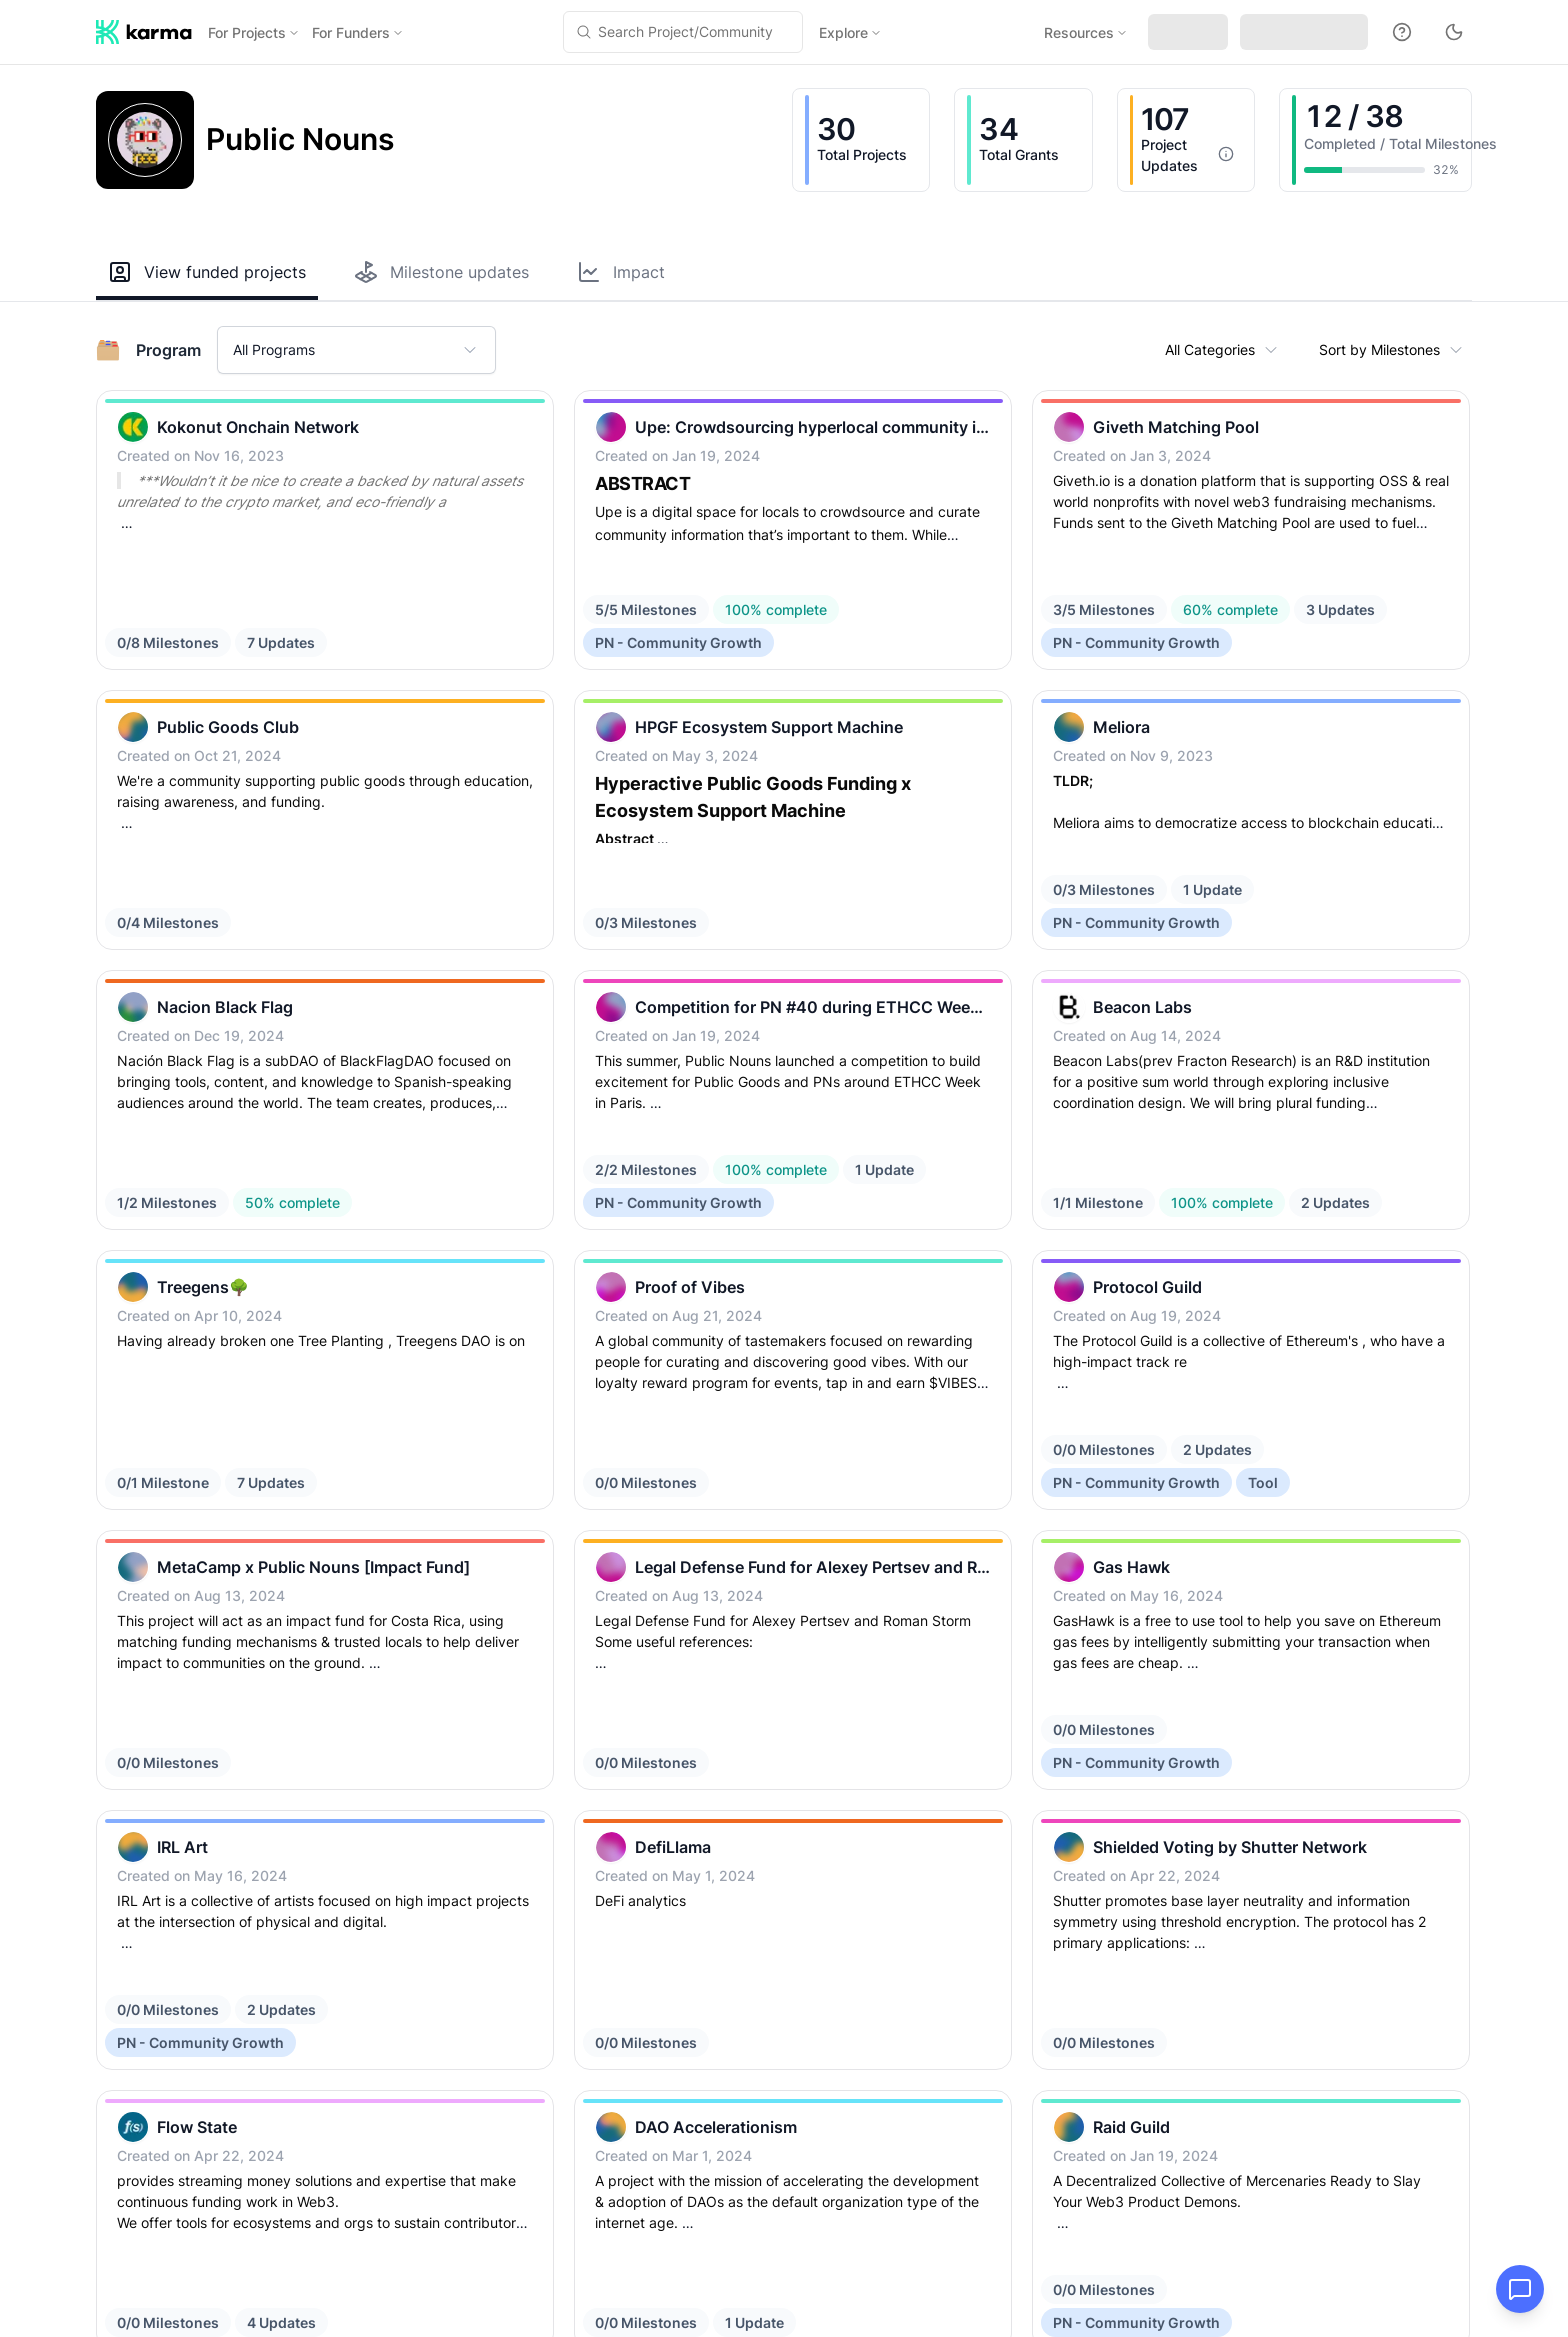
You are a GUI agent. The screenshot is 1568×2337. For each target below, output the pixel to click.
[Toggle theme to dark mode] (1454, 32)
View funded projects (207, 272)
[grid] (784, 980)
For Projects (254, 32)
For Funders (358, 32)
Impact (621, 272)
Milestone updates (441, 272)
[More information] (1226, 154)
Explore (850, 32)
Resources (1086, 32)
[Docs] (1402, 32)
